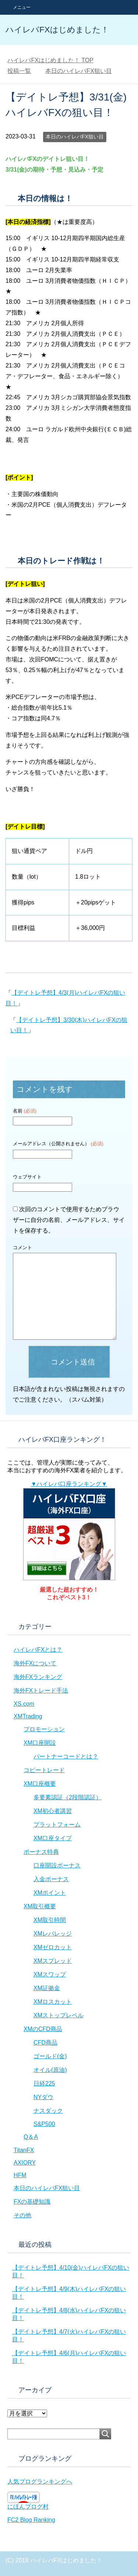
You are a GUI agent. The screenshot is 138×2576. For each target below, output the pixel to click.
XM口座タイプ (52, 1838)
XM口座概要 (40, 1784)
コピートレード (44, 1770)
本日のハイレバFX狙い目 (75, 137)
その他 (22, 2215)
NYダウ (43, 2097)
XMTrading (28, 1716)
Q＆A (31, 2137)
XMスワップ (49, 1974)
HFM (20, 2175)
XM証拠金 (46, 1988)
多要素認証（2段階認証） (67, 1797)
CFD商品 (45, 2042)
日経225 (44, 2083)
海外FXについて (35, 1663)
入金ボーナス (51, 1879)
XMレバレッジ (52, 1933)
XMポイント (49, 1893)
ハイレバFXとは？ (38, 1650)
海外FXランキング (38, 1677)
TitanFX (24, 2150)
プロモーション (44, 1729)
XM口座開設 (40, 1743)
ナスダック (48, 2111)
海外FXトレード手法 (41, 1690)
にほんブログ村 (28, 2506)
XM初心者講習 (52, 1811)
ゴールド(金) (50, 2056)
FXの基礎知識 (32, 2202)
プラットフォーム (57, 1824)
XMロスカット (52, 2002)
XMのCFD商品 (43, 2029)
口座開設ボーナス (57, 1865)
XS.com (24, 1704)
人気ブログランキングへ (39, 2481)
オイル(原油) (50, 2070)
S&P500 (44, 2124)
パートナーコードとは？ (65, 1756)
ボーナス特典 (41, 1852)
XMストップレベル (58, 2015)
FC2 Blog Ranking (31, 2520)
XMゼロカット (52, 1947)
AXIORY (25, 2162)
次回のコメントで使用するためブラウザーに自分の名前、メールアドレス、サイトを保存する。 (69, 1220)
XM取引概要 (40, 1906)
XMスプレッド (52, 1961)
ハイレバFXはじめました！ (57, 29)
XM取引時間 (49, 1920)
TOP (50, 60)
